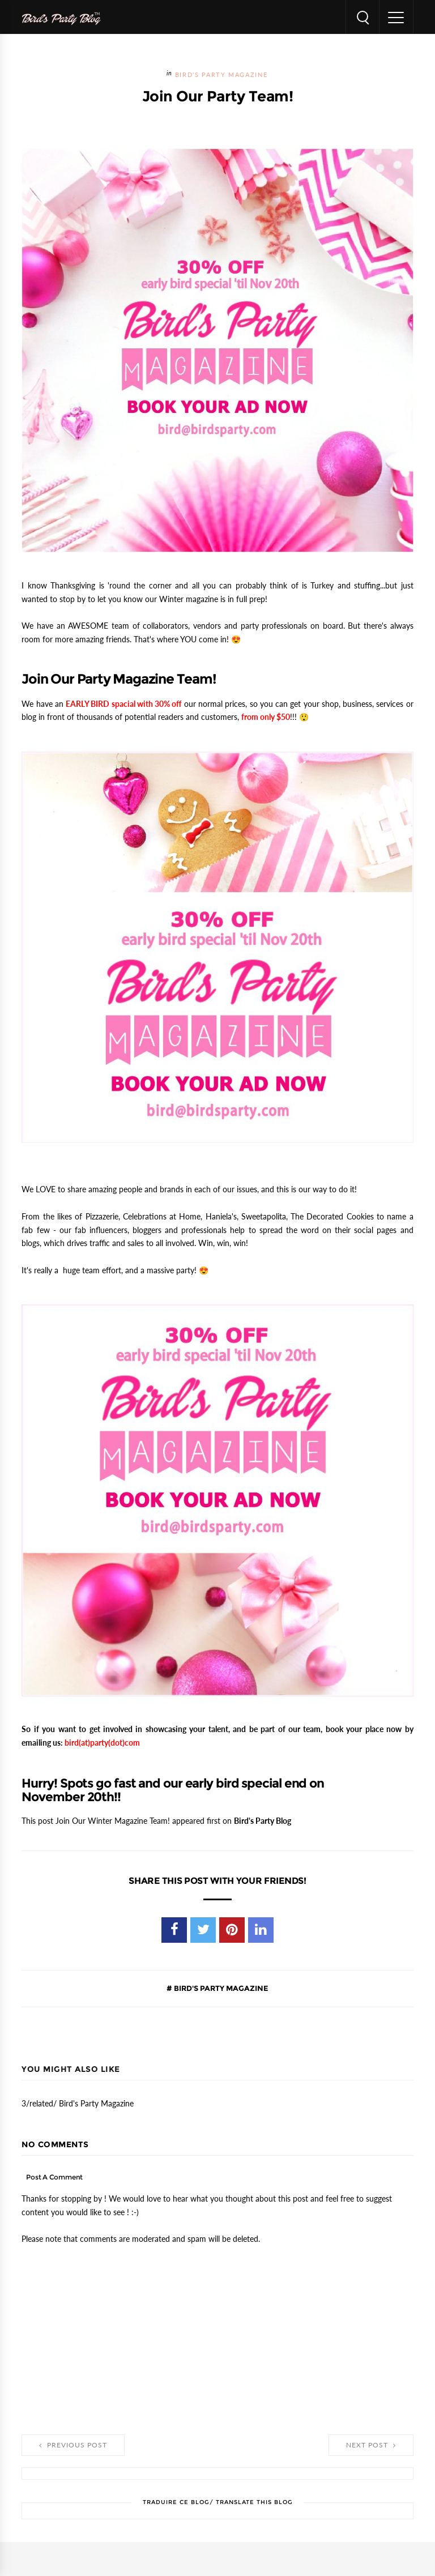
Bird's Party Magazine (221, 75)
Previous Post (73, 2445)
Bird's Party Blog (262, 1821)
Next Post (371, 2445)
